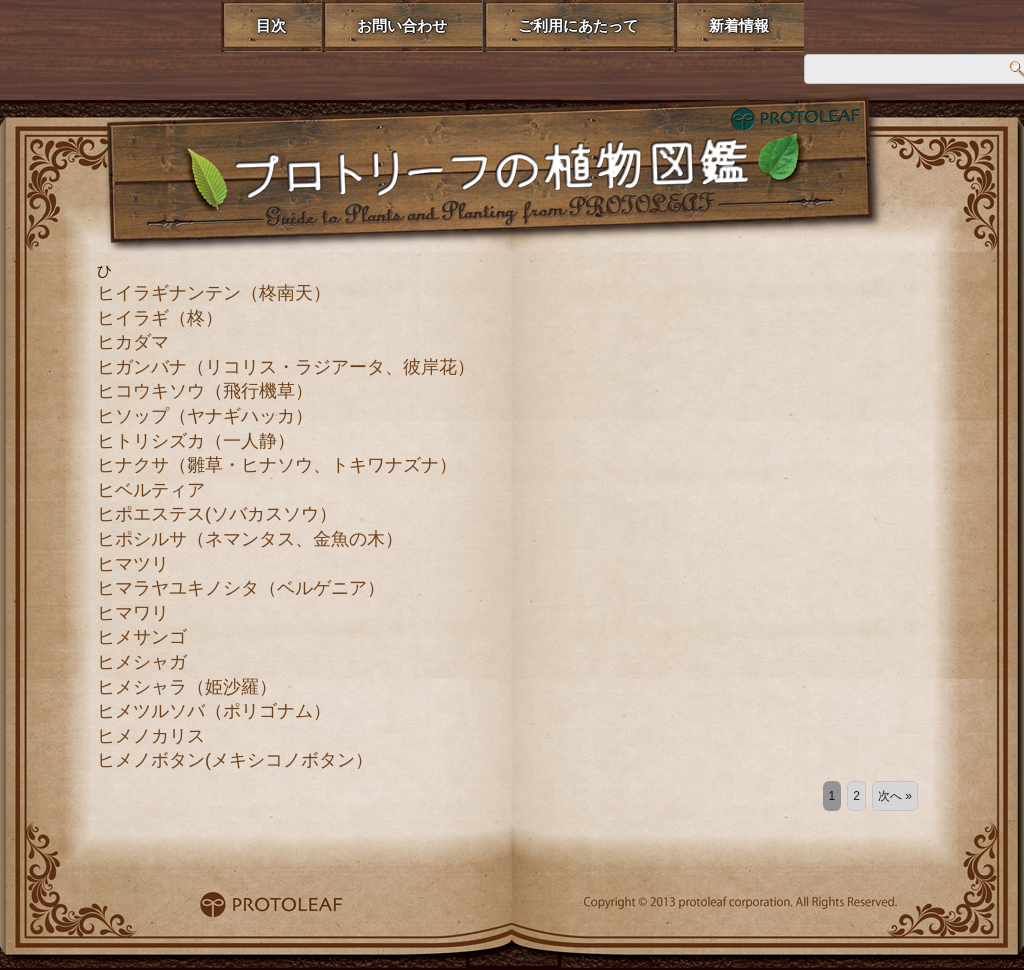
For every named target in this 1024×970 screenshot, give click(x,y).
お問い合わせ (402, 25)
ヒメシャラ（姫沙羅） (187, 687)
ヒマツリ (133, 564)
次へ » (895, 796)
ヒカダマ (133, 342)
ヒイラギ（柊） (160, 318)
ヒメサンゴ (142, 637)
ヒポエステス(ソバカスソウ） (217, 514)
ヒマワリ (133, 613)
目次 (271, 25)
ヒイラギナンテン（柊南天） (214, 293)
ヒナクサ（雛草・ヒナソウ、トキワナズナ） (277, 465)
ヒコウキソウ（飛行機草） (205, 391)
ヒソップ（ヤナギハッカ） (205, 416)
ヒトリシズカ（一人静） (196, 441)
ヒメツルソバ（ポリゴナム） (214, 711)
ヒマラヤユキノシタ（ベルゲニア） (241, 588)
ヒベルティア (151, 490)
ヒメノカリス (151, 736)
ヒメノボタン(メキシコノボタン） (235, 760)
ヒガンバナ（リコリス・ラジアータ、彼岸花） (286, 367)
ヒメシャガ (142, 662)
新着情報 (739, 25)
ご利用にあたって (578, 25)
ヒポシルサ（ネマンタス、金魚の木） (250, 539)
